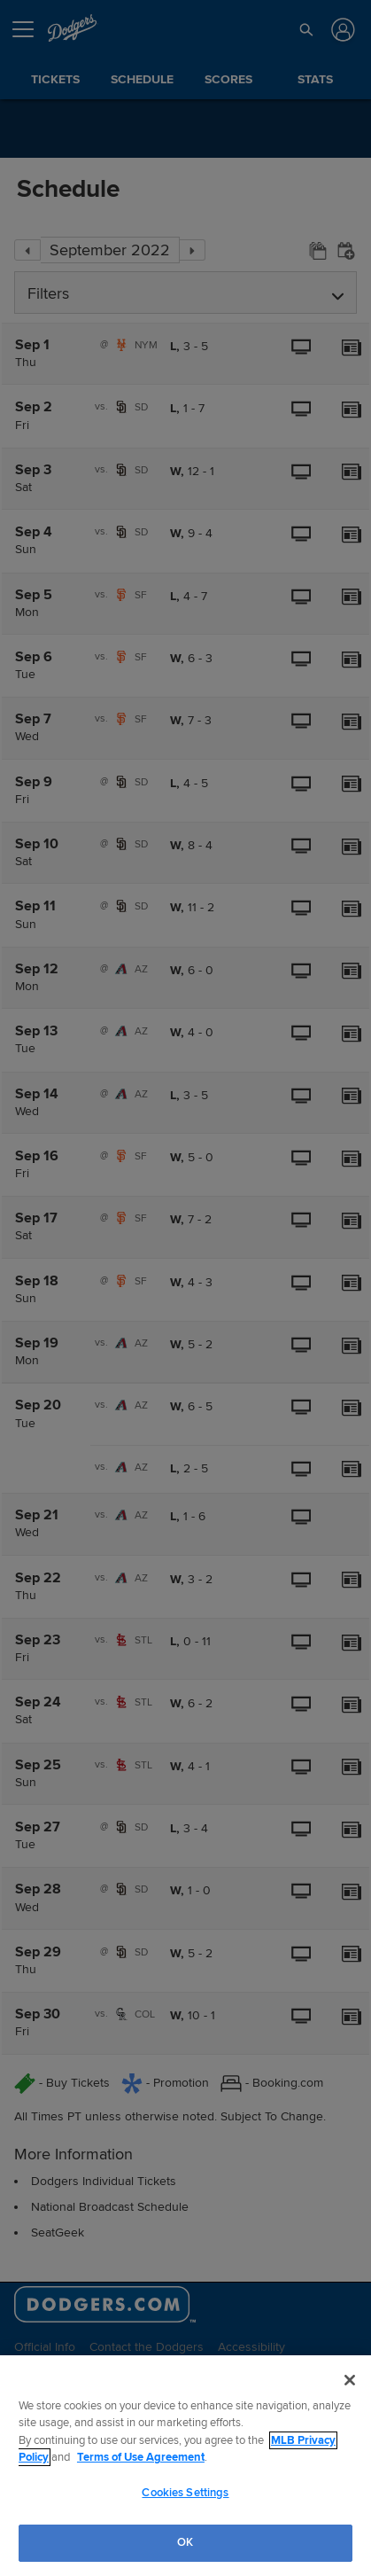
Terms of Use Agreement (141, 2457)
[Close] (349, 2380)
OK (185, 2542)
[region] (185, 2465)
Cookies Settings (185, 2493)
